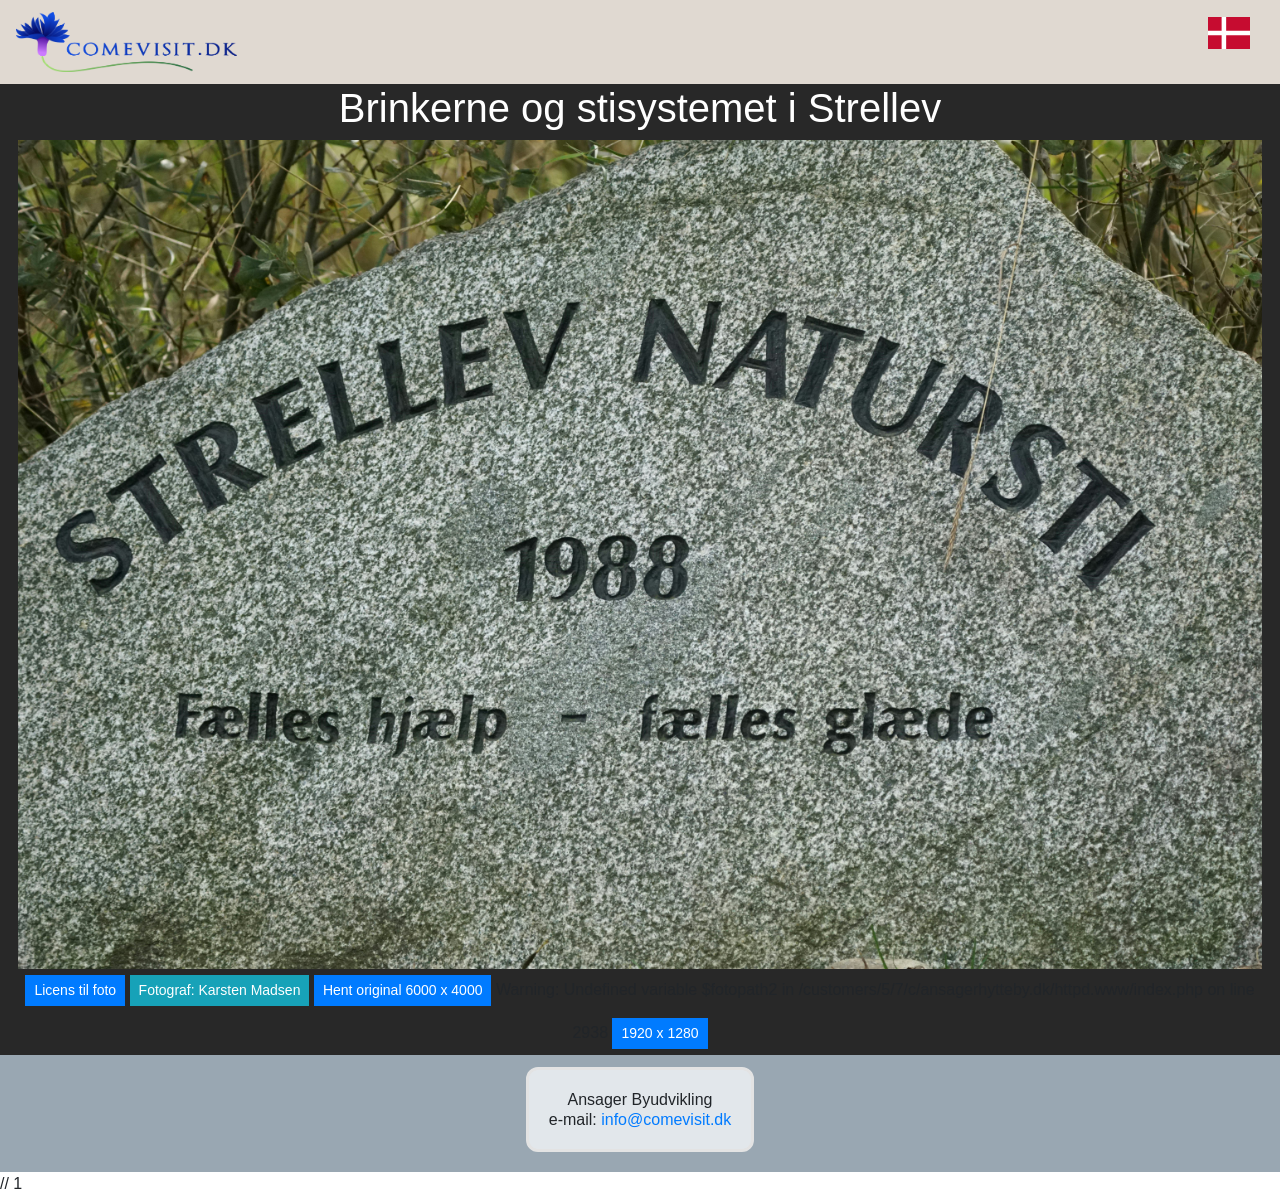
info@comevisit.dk (666, 1119)
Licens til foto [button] (75, 990)
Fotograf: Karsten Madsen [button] (220, 990)
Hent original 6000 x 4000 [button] (403, 990)
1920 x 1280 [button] (659, 1033)
